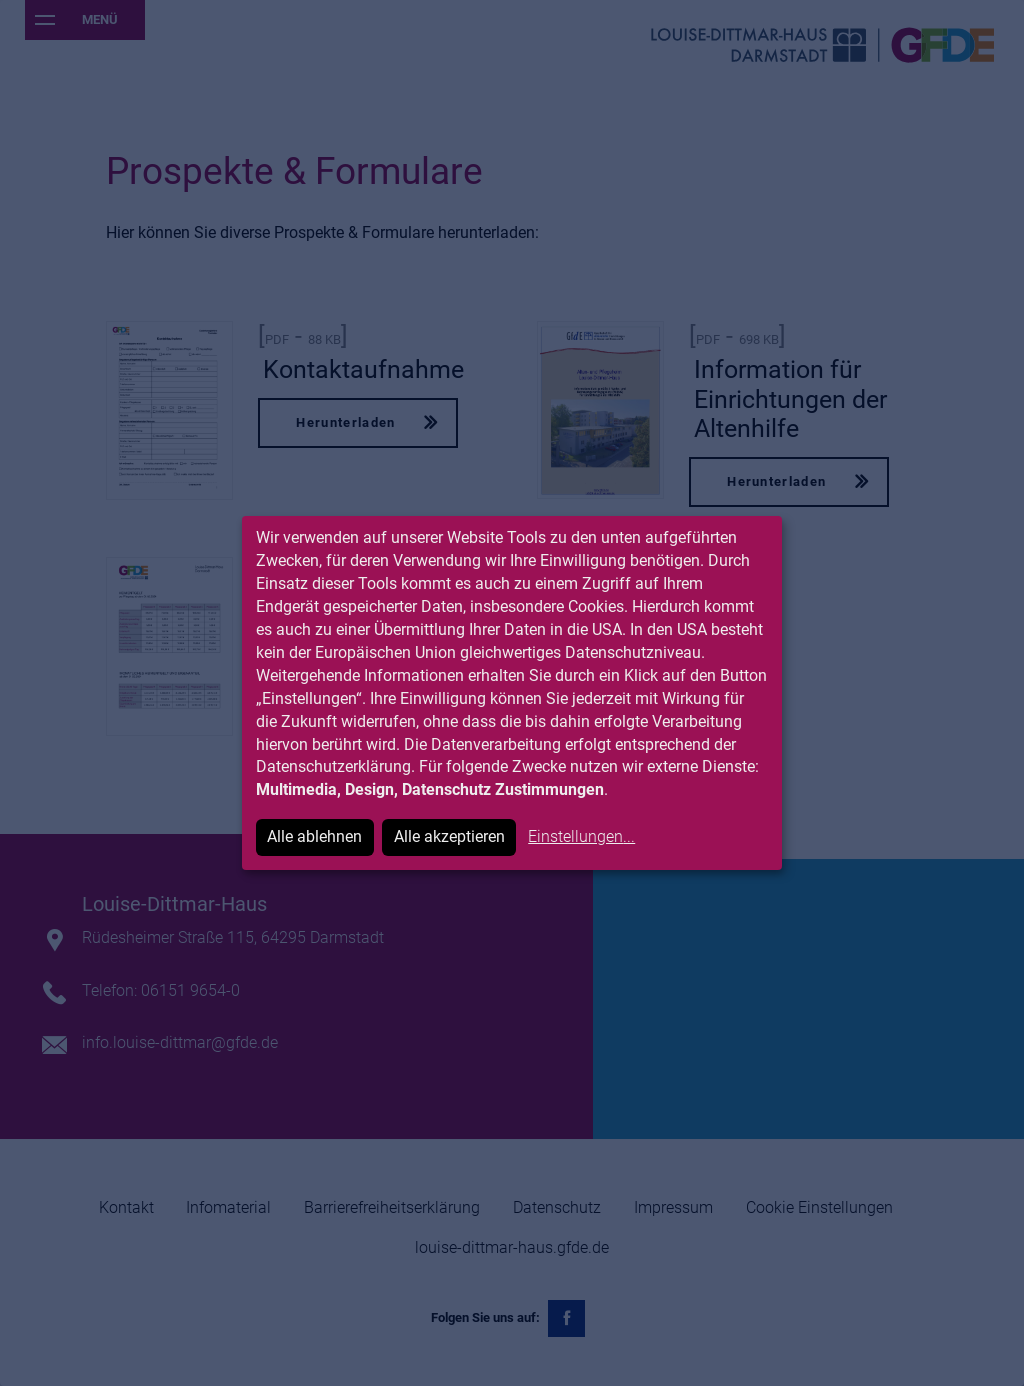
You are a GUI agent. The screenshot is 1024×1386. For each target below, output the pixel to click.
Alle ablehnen (314, 836)
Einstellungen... (581, 836)
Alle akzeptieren (449, 836)
